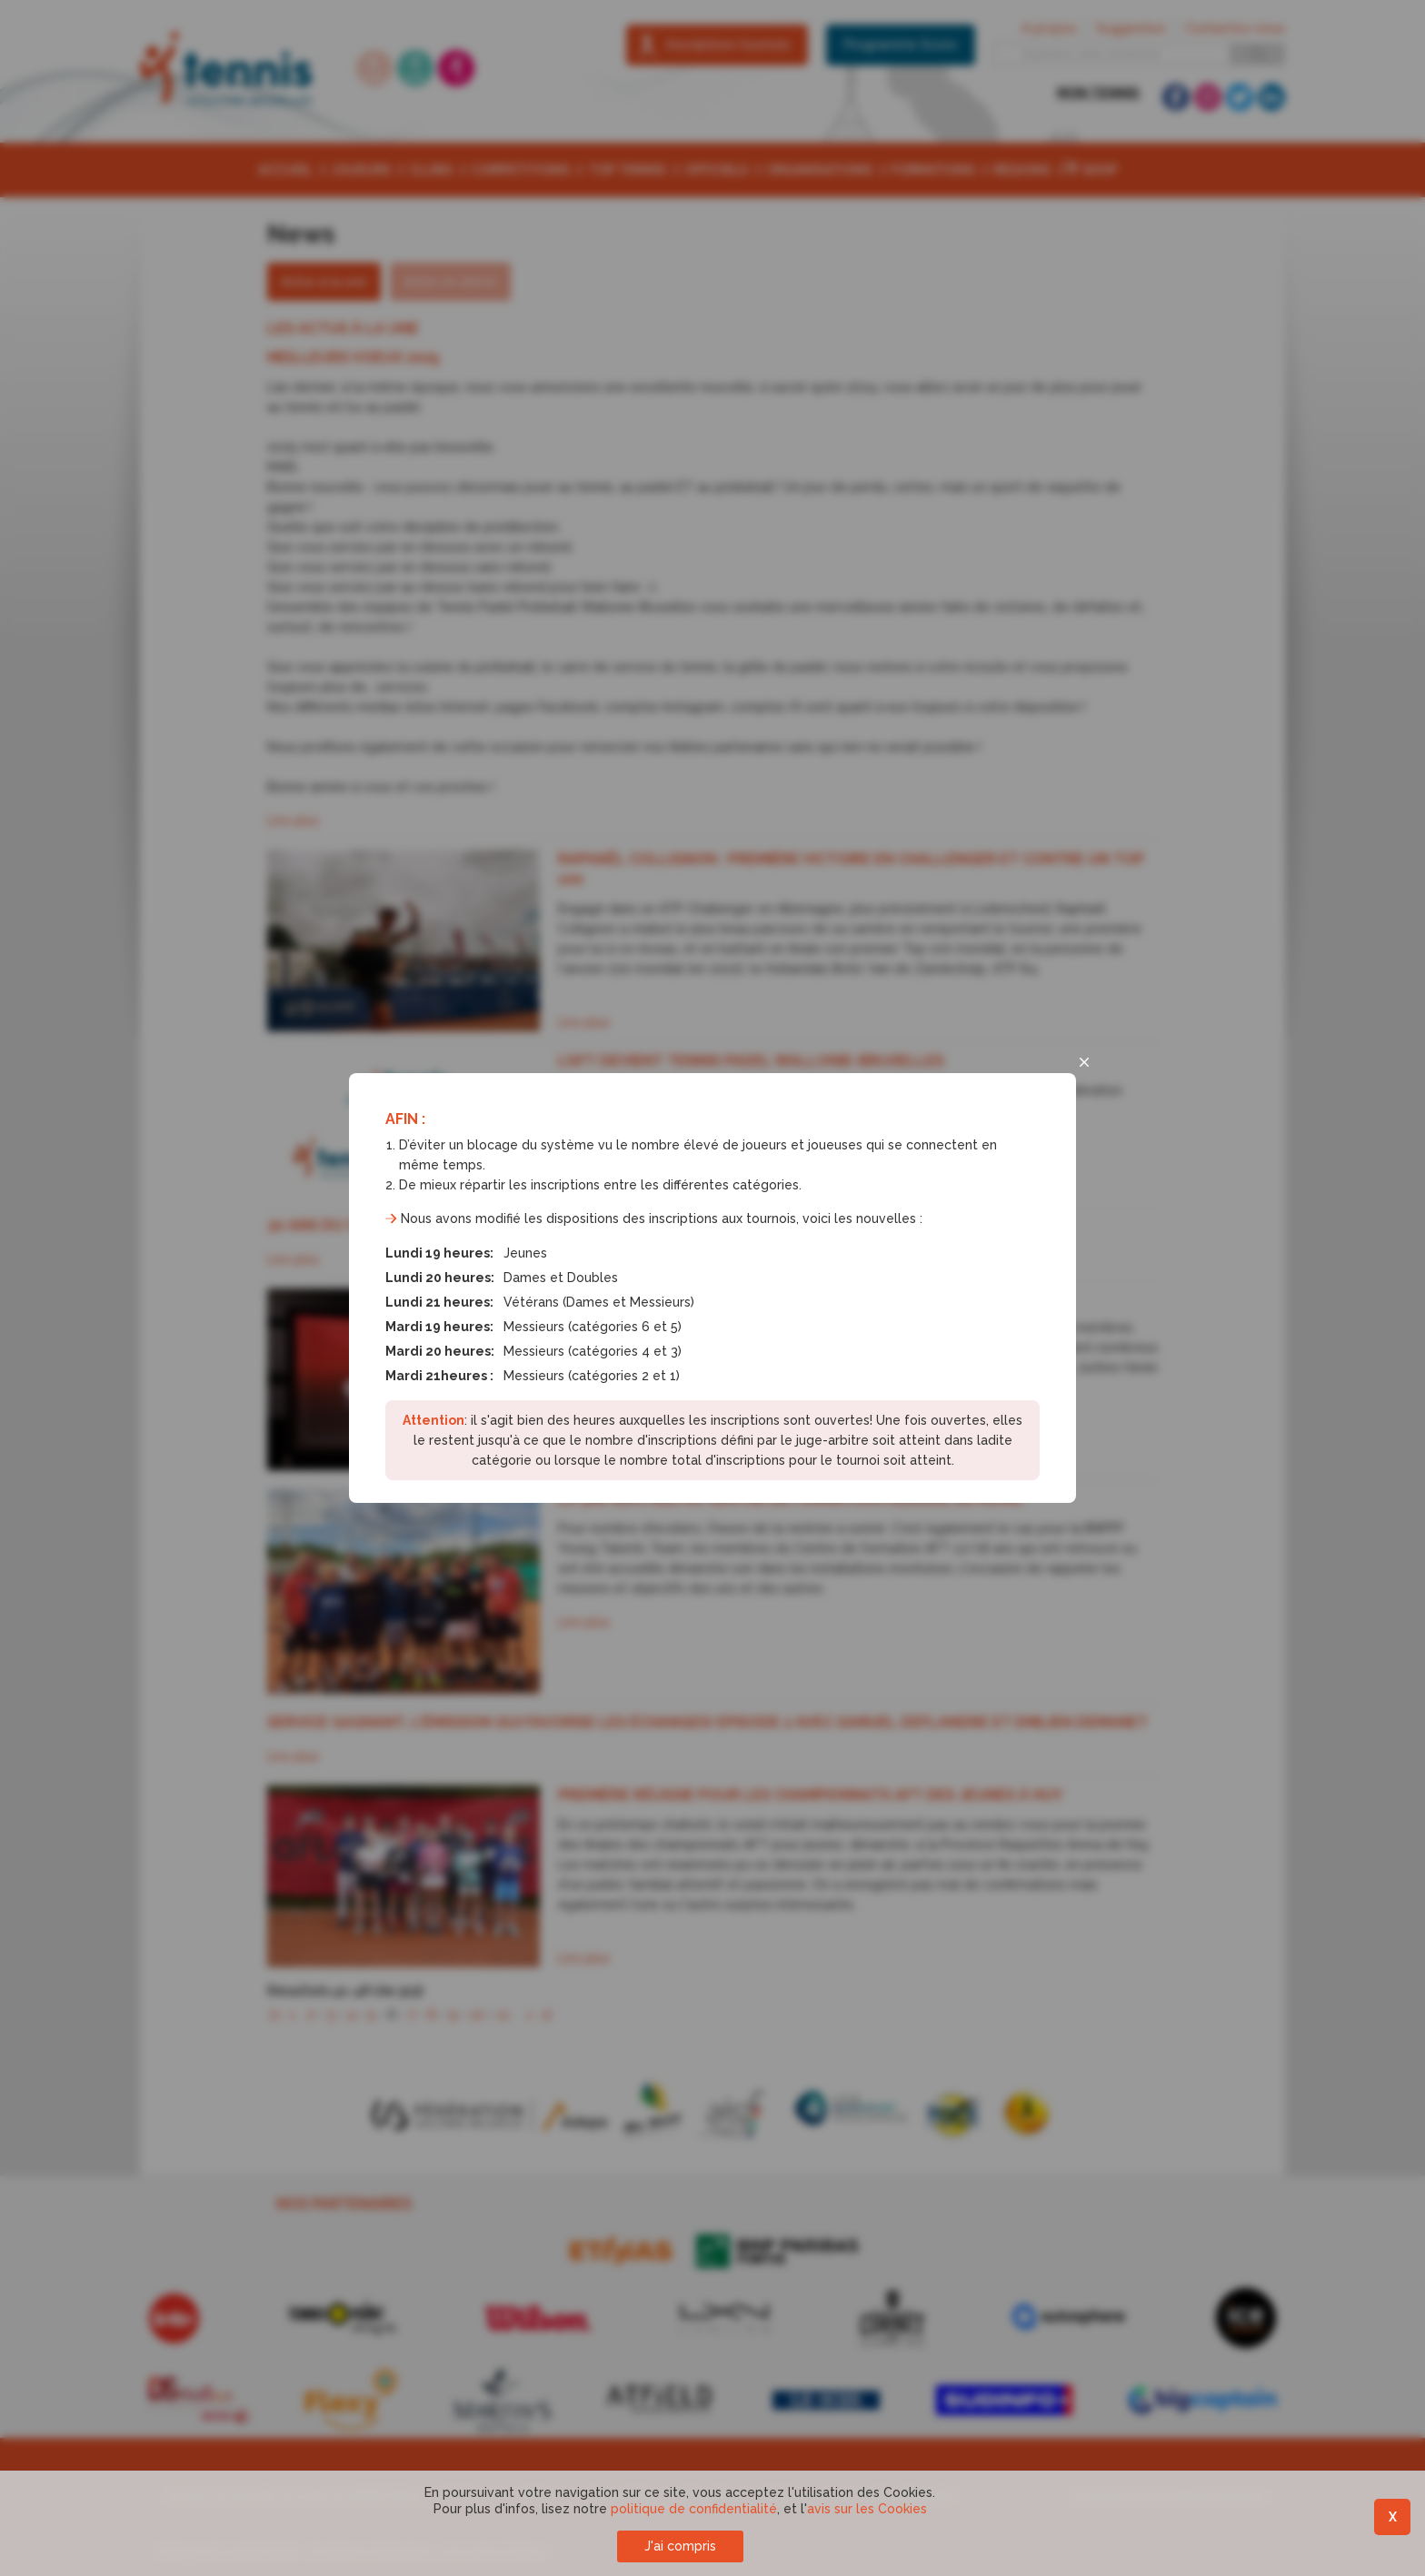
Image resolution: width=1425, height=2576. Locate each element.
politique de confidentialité (694, 2508)
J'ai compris (680, 2546)
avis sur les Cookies (867, 2508)
